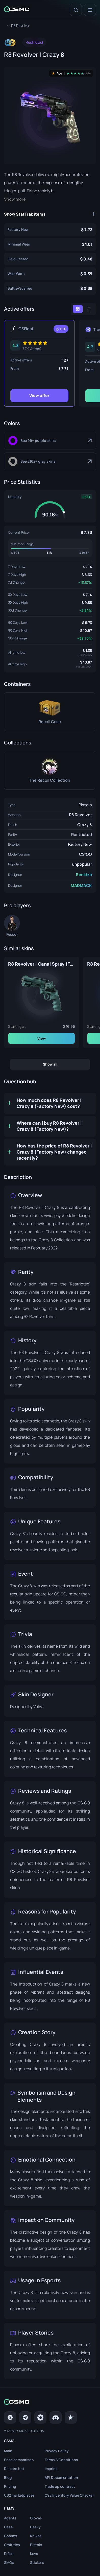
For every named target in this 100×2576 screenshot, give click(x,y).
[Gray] (50, 461)
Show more (15, 199)
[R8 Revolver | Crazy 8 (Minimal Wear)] (50, 244)
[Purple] (50, 440)
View (41, 1038)
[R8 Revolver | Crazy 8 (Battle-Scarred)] (50, 288)
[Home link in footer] (50, 2402)
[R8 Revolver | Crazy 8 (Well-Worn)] (50, 273)
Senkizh (84, 874)
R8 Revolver (80, 814)
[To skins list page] (20, 25)
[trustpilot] (71, 2417)
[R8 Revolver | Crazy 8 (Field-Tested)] (50, 259)
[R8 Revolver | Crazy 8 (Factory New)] (50, 229)
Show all (50, 1064)
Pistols (85, 805)
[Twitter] (10, 2417)
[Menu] (90, 10)
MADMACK (81, 885)
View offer (39, 395)
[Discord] (55, 2417)
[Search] (76, 10)
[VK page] (40, 2417)
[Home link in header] (16, 9)
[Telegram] (25, 2417)
